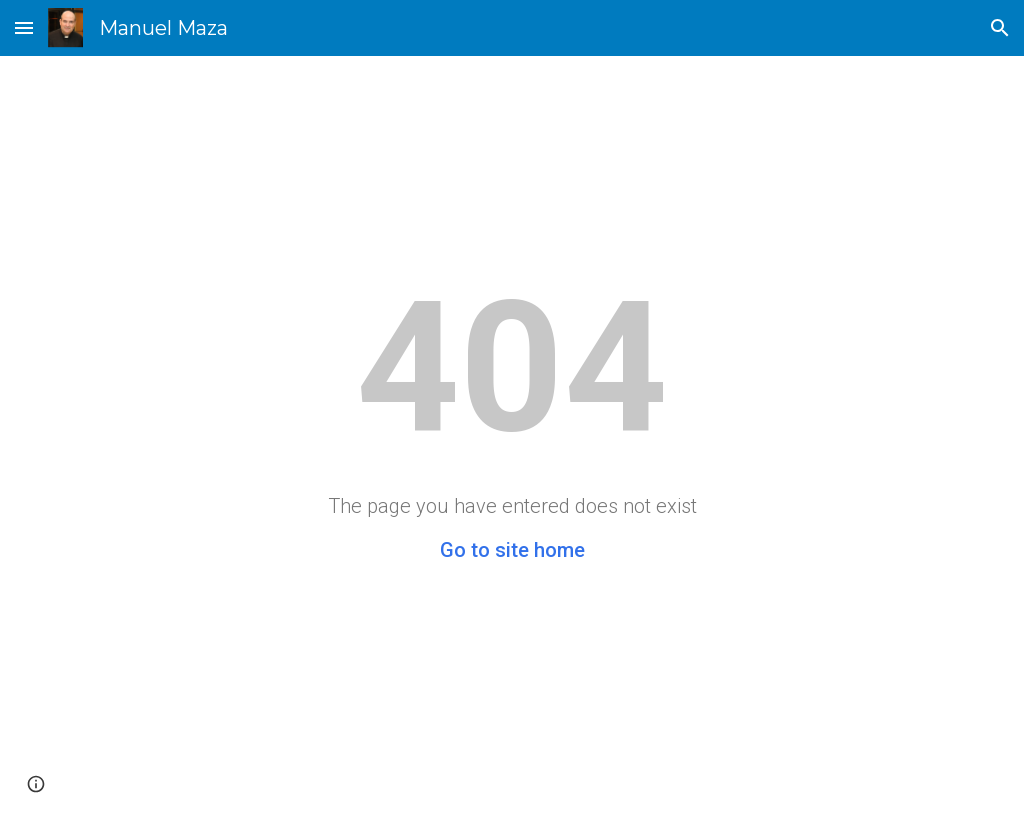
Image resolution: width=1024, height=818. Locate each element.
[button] (24, 27)
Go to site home (512, 550)
